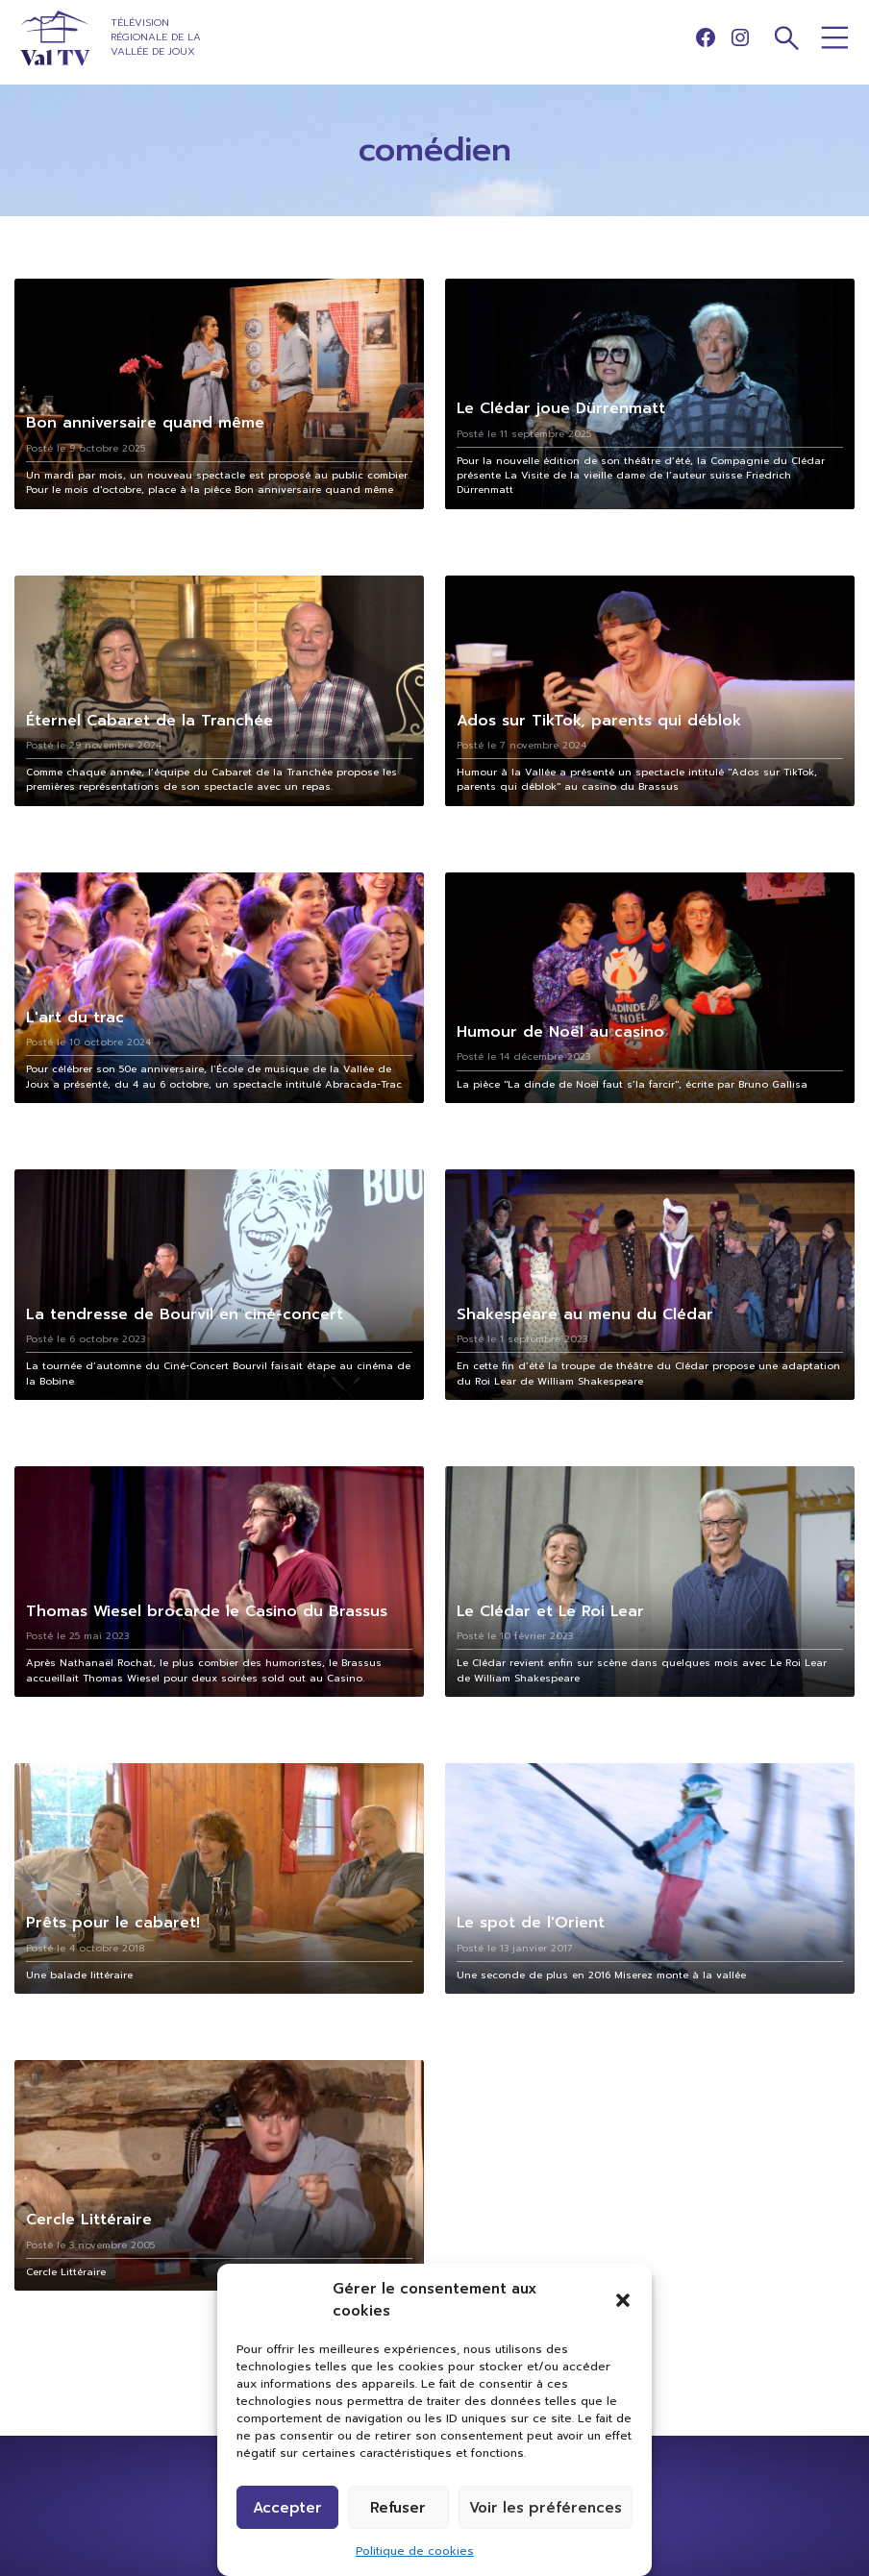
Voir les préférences (545, 2507)
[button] (623, 2300)
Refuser (398, 2507)
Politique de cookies (415, 2551)
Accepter (287, 2507)
